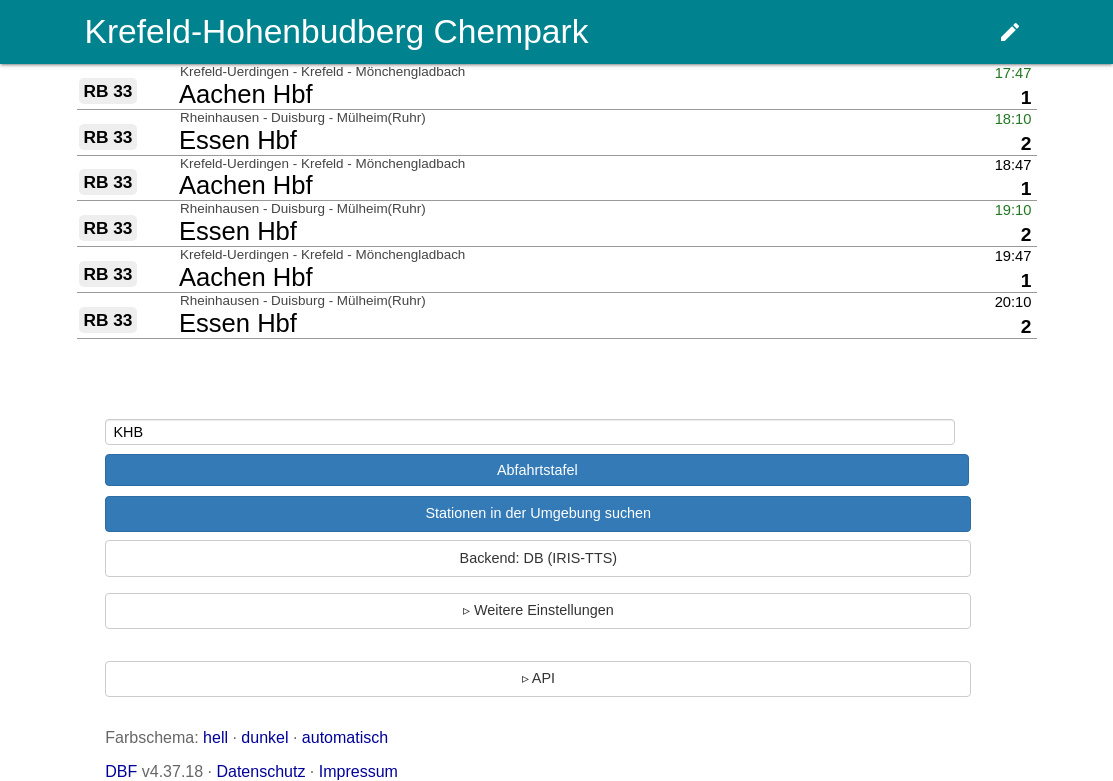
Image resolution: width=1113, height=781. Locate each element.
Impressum (358, 771)
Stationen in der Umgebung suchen (538, 513)
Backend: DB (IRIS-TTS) (539, 558)
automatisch (345, 737)
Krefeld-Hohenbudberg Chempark (337, 31)
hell (215, 737)
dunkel (264, 737)
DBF (121, 771)
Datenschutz (260, 771)
